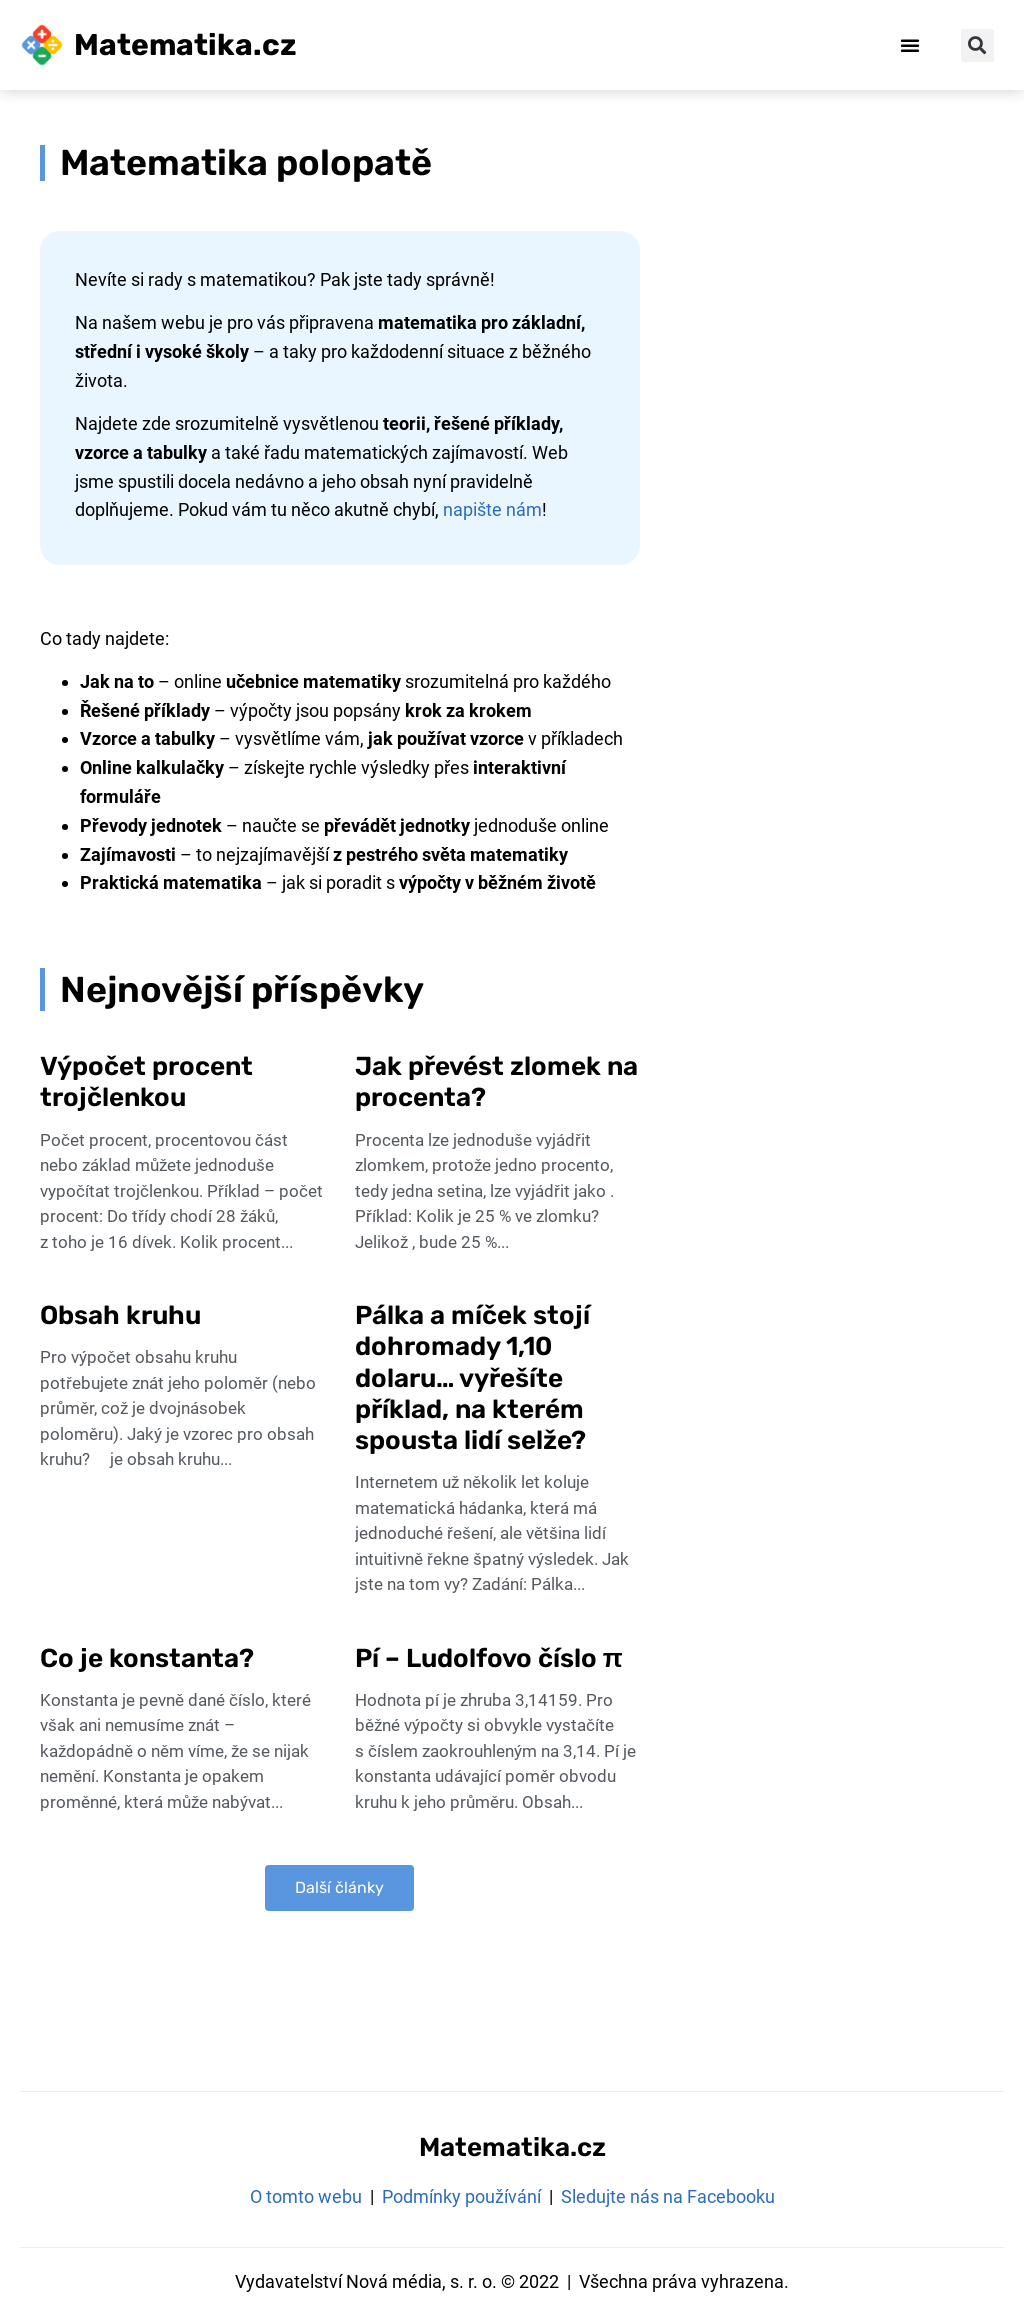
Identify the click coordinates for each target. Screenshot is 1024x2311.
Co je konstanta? (147, 1658)
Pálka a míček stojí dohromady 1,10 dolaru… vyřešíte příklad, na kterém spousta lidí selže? (472, 1378)
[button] (910, 45)
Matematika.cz (185, 45)
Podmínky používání (461, 2196)
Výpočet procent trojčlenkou (146, 1082)
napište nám (492, 509)
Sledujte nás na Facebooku (668, 2196)
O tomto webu (306, 2196)
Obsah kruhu (120, 1315)
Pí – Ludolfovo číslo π (492, 1658)
